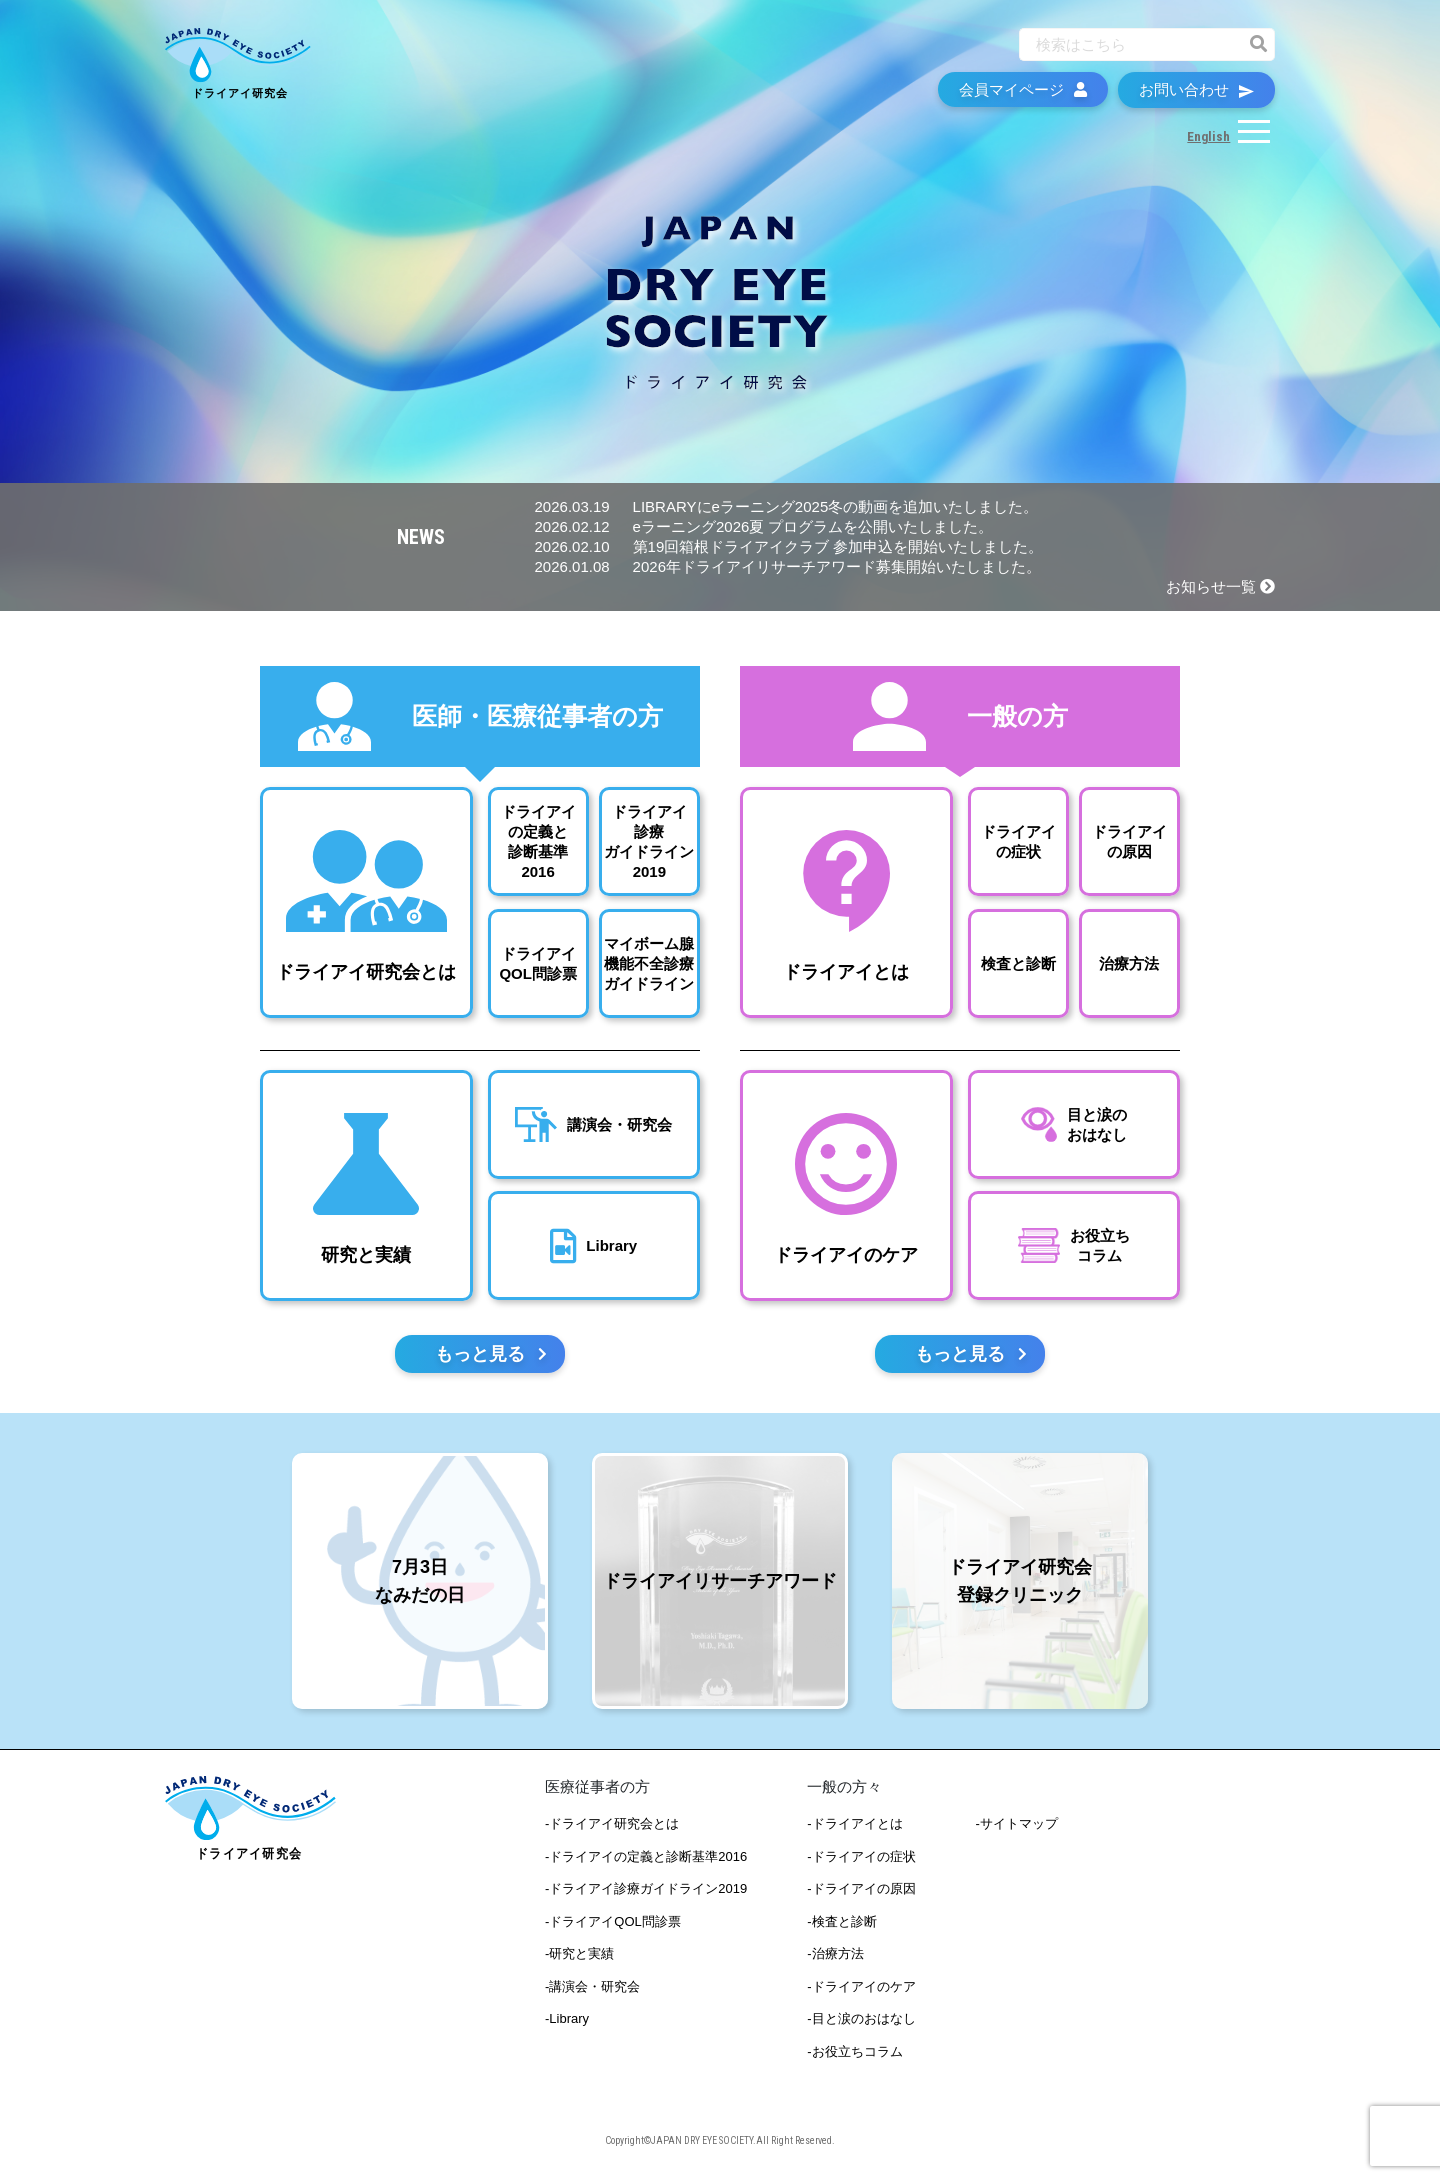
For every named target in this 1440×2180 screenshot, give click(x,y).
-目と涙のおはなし (861, 2020)
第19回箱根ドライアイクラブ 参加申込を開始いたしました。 (789, 546)
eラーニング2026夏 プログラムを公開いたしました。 (764, 526)
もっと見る (491, 1355)
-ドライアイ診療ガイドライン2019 (646, 1890)
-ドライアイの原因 (861, 1890)
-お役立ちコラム (854, 2052)
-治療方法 (835, 1955)
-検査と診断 (841, 1922)
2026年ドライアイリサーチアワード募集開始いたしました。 (788, 566)
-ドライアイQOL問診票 (613, 1922)
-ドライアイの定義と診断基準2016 (646, 1857)
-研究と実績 (579, 1955)
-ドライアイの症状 (861, 1857)
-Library (567, 2020)
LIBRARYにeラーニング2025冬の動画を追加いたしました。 (787, 506)
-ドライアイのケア (861, 1987)
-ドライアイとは (854, 1825)
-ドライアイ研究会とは (612, 1825)
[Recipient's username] (1129, 48)
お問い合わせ (1196, 93)
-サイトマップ (1017, 1825)
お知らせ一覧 (1220, 586)
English (1208, 140)
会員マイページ (1023, 93)
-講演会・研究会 (592, 1987)
